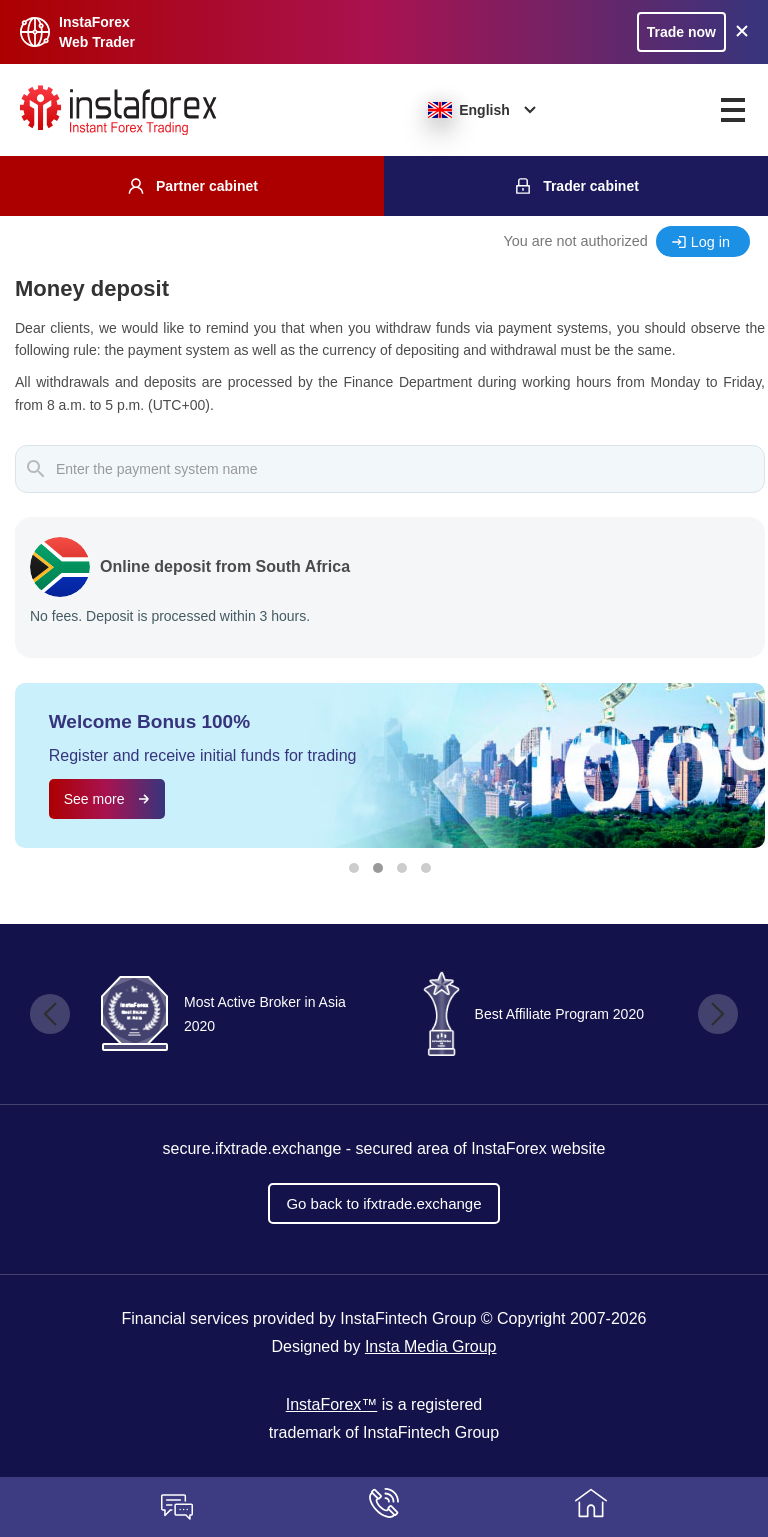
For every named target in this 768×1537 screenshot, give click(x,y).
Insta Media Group (431, 1346)
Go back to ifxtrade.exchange (383, 1203)
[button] (354, 868)
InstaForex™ (332, 1404)
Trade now (681, 32)
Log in (710, 242)
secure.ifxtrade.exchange (252, 1148)
